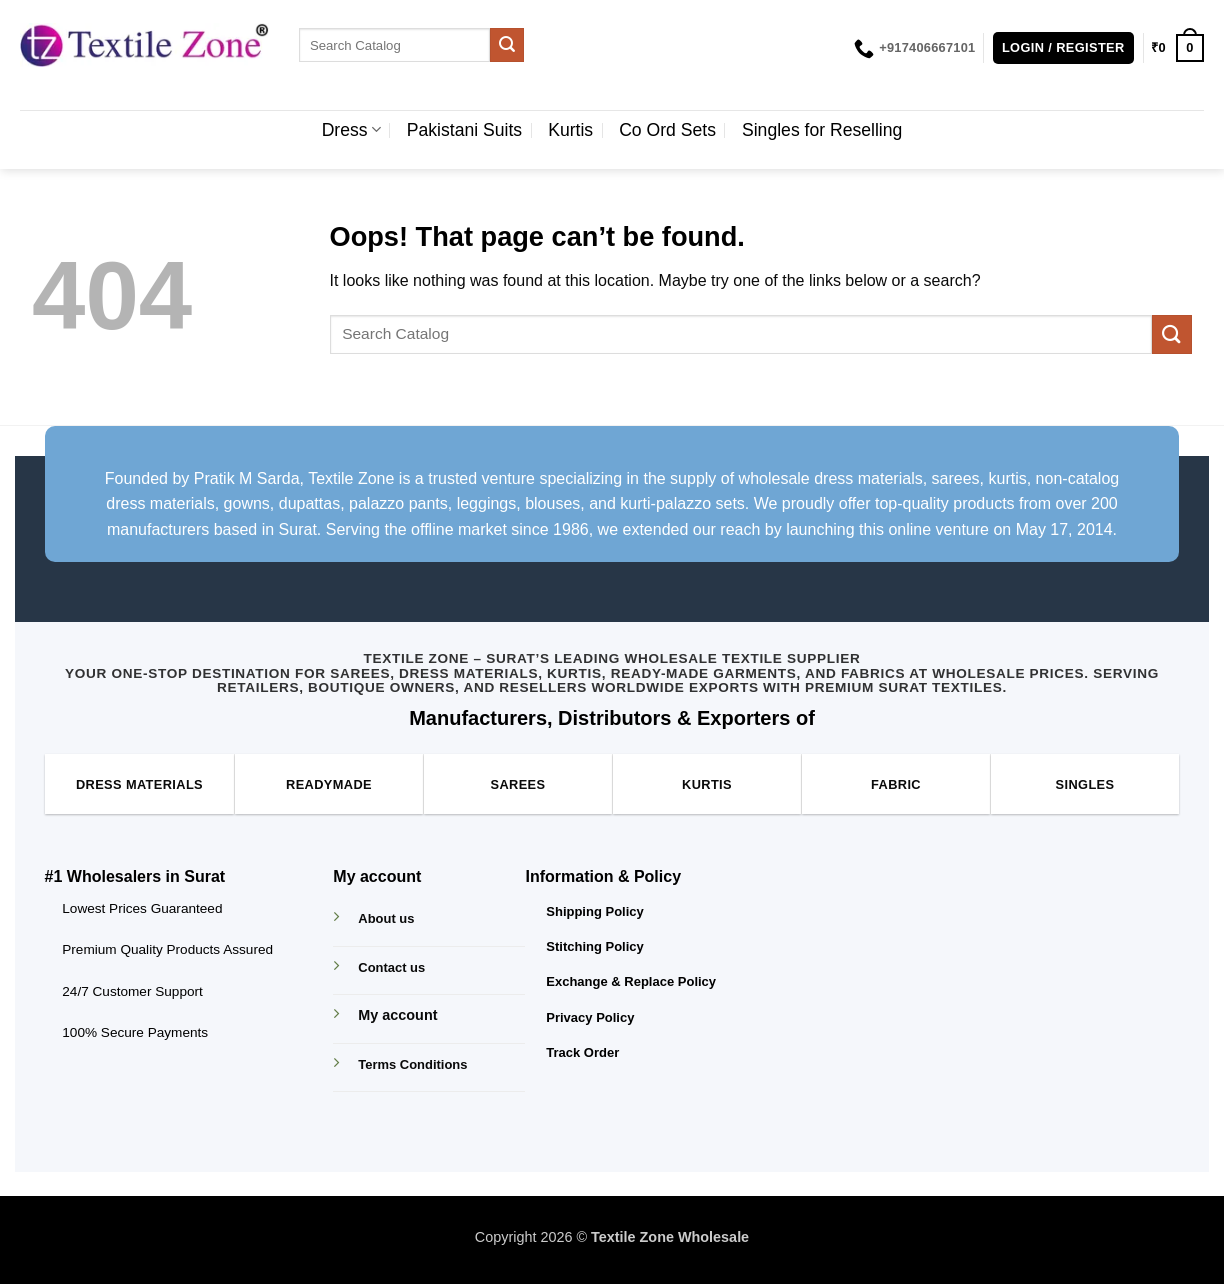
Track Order (582, 1052)
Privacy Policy (590, 1017)
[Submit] (507, 45)
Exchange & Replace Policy (631, 981)
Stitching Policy (595, 946)
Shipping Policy (595, 911)
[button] (1063, 48)
